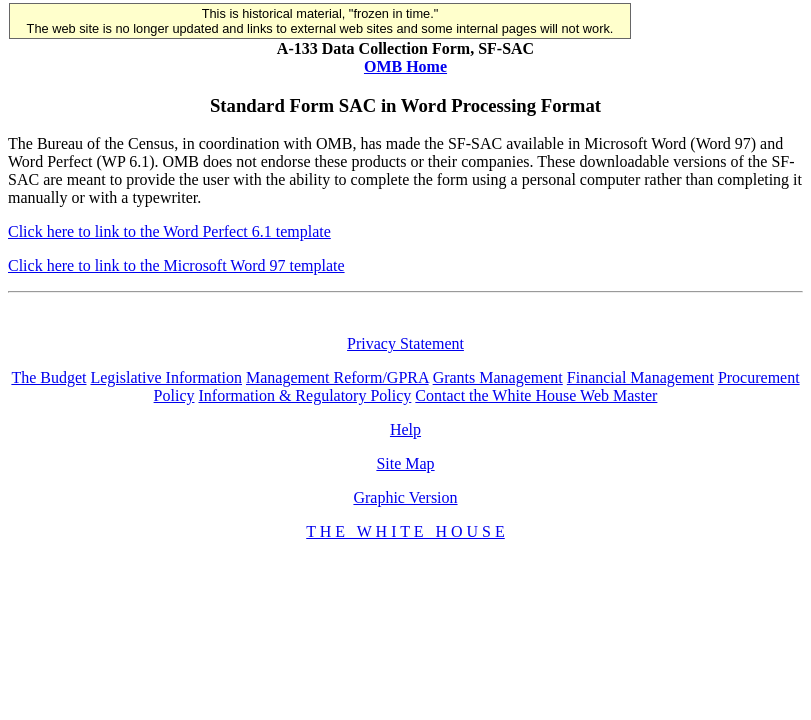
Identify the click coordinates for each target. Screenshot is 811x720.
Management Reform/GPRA (337, 377)
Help (405, 429)
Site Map (405, 463)
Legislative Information (166, 377)
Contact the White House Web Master (536, 395)
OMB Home (405, 66)
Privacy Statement (405, 343)
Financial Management (640, 377)
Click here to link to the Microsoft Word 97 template (176, 265)
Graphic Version (405, 497)
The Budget (48, 377)
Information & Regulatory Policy (304, 395)
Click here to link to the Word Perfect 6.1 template (169, 231)
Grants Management (498, 377)
